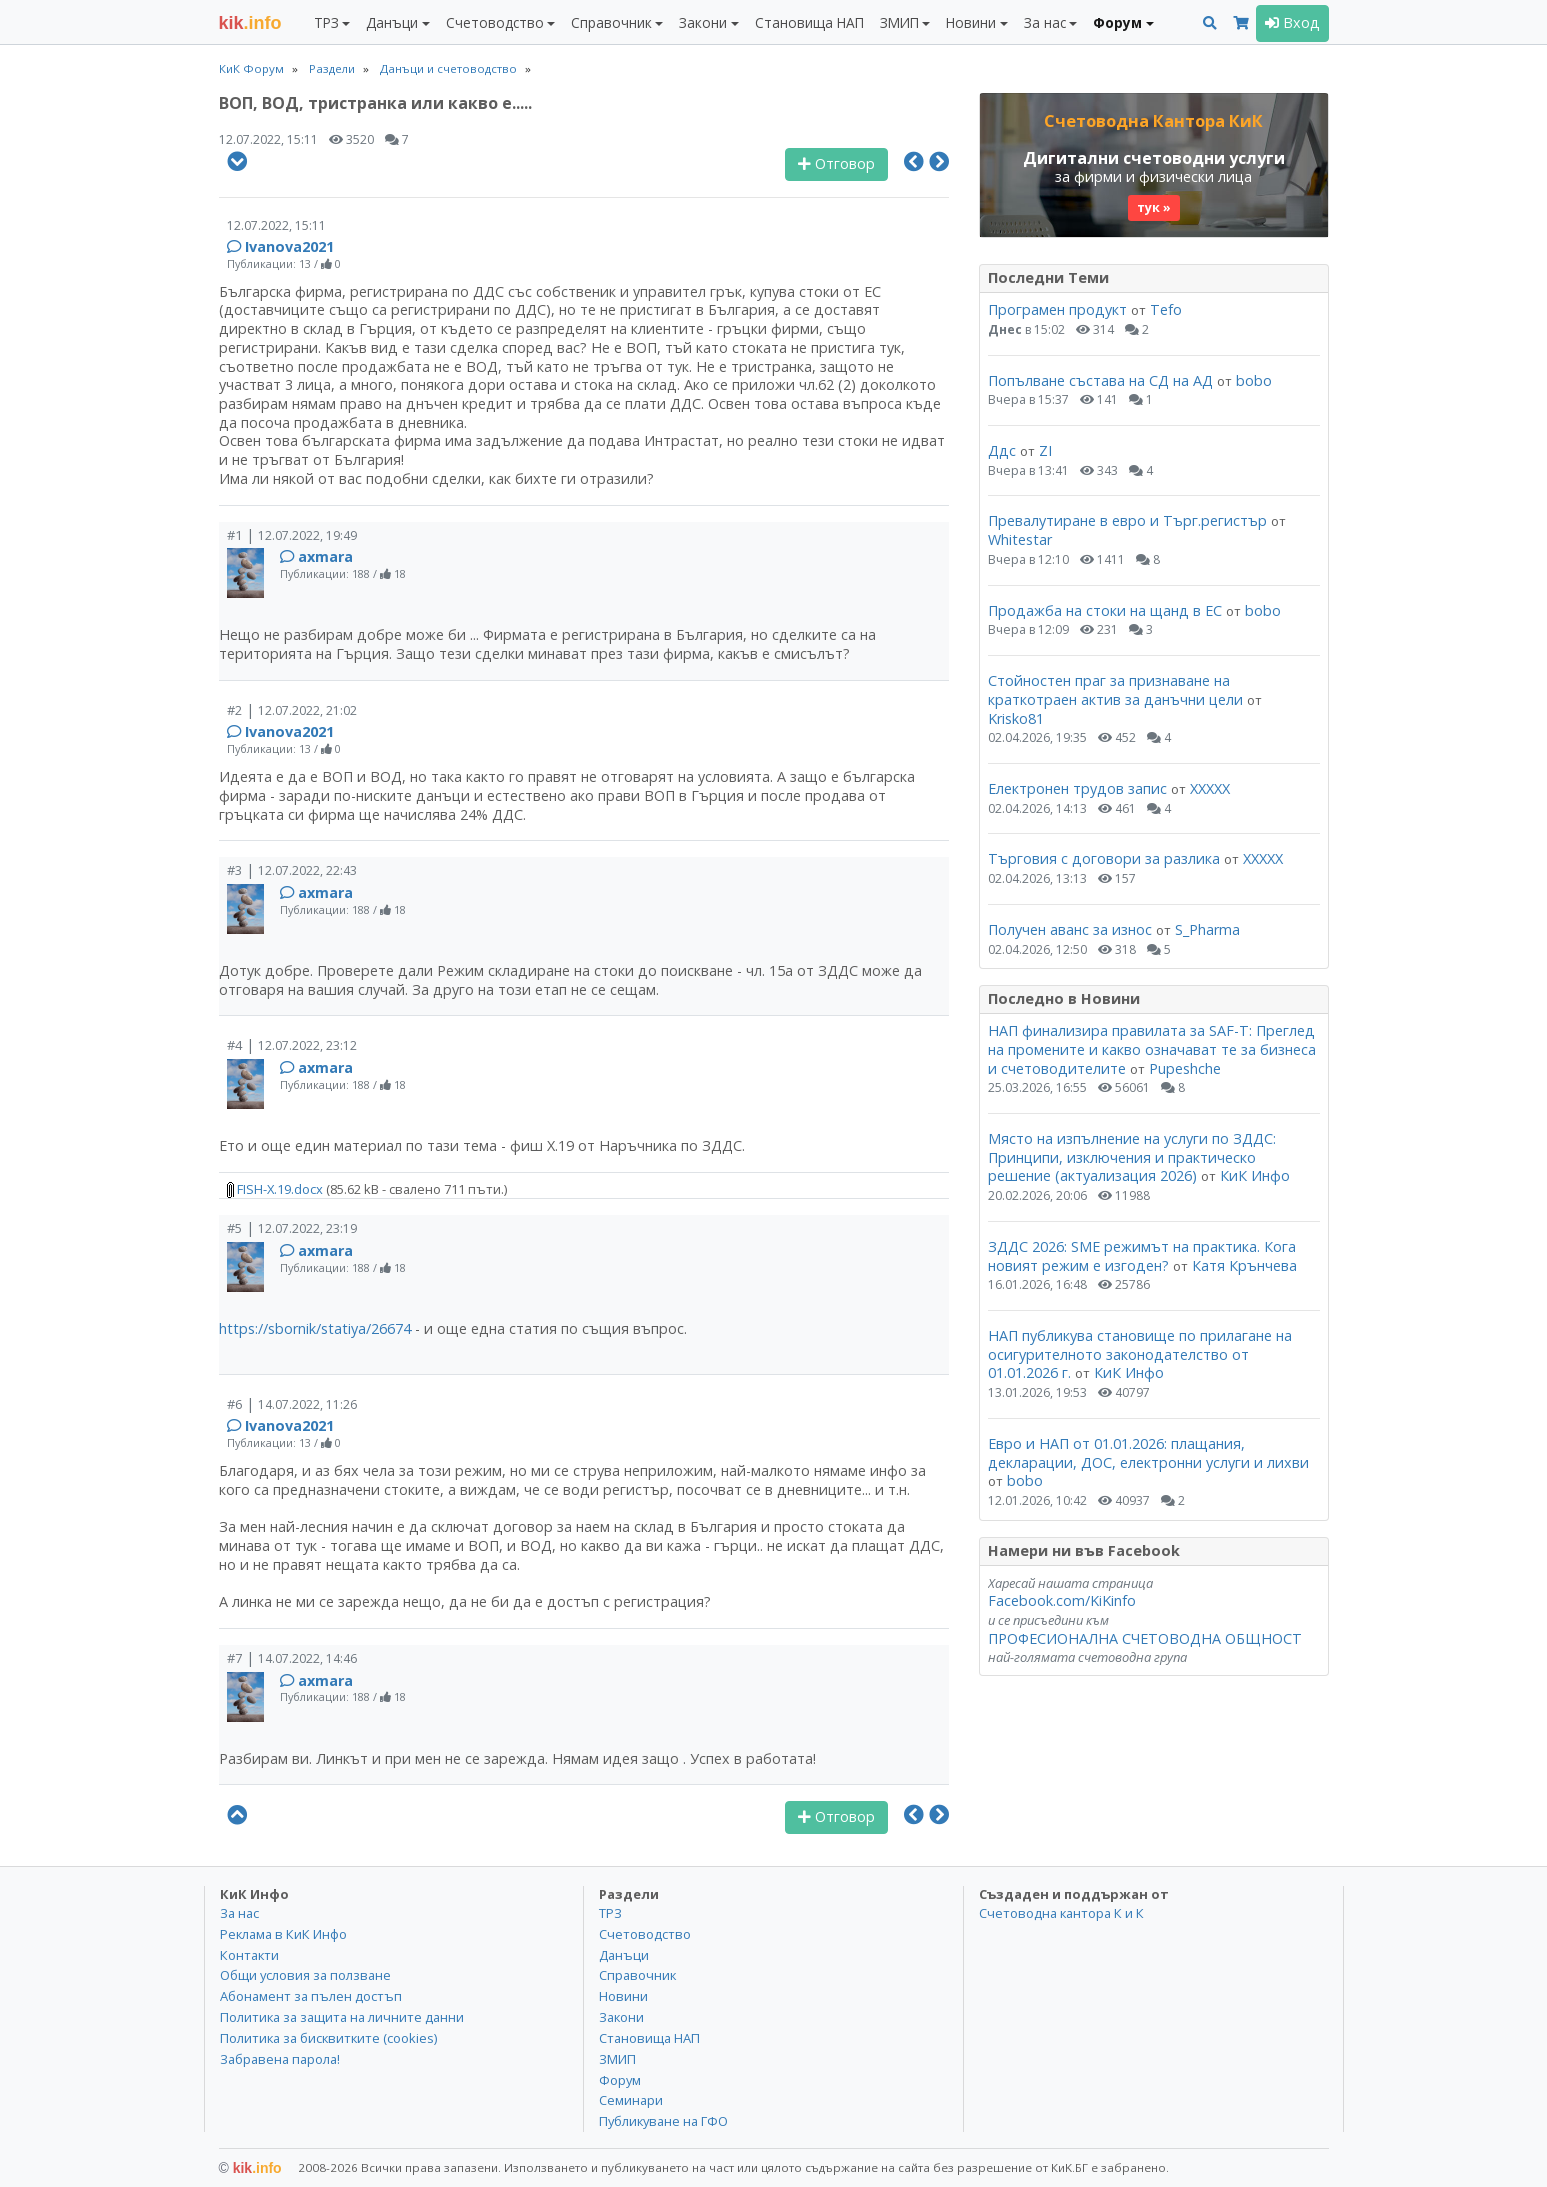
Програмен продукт (1057, 309)
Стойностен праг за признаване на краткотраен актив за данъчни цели (1115, 690)
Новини (623, 1996)
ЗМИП (617, 2059)
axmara (325, 556)
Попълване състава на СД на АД (1100, 380)
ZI (1045, 450)
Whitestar (1020, 539)
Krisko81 (1016, 718)
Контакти (249, 1955)
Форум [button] (1117, 22)
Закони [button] (703, 22)
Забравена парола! (280, 2059)
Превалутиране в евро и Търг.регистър (1127, 520)
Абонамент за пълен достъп (311, 1996)
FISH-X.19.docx (275, 1189)
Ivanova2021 (289, 246)
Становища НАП (809, 22)
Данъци (624, 1955)
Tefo (1166, 309)
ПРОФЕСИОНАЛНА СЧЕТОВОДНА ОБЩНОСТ (1145, 1638)
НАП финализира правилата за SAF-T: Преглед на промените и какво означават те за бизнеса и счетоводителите (1152, 1049)
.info (250, 23)
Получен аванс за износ (1072, 929)
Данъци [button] (392, 22)
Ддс (1002, 450)
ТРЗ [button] (326, 22)
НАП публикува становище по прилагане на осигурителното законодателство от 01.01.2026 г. (1140, 1354)
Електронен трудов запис (1077, 788)
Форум (620, 2080)
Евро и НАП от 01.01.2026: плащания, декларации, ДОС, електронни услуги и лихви (1148, 1453)
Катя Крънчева (1244, 1265)
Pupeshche (1185, 1068)
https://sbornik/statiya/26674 (315, 1328)
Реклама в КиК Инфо (283, 1934)
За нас (239, 1913)
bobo (1254, 380)
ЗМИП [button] (899, 22)
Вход (1292, 22)
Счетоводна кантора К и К (1061, 1913)
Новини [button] (971, 22)
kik (250, 2168)
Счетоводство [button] (495, 22)
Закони (621, 2017)
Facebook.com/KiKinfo (1062, 1600)
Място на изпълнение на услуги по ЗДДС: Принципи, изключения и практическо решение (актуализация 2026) (1132, 1157)
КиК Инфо (1255, 1175)
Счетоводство (645, 1934)
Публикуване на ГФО (663, 2121)
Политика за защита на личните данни (342, 2017)
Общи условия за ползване (305, 1975)
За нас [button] (1045, 22)
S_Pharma (1207, 929)
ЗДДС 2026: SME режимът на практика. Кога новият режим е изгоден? (1142, 1256)
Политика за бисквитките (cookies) (328, 2038)
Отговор (836, 163)
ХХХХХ (1210, 788)
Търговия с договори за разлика (1106, 858)
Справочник (637, 1975)
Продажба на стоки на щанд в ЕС (1105, 610)
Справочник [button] (611, 22)
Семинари (631, 2100)
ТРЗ (610, 1913)
